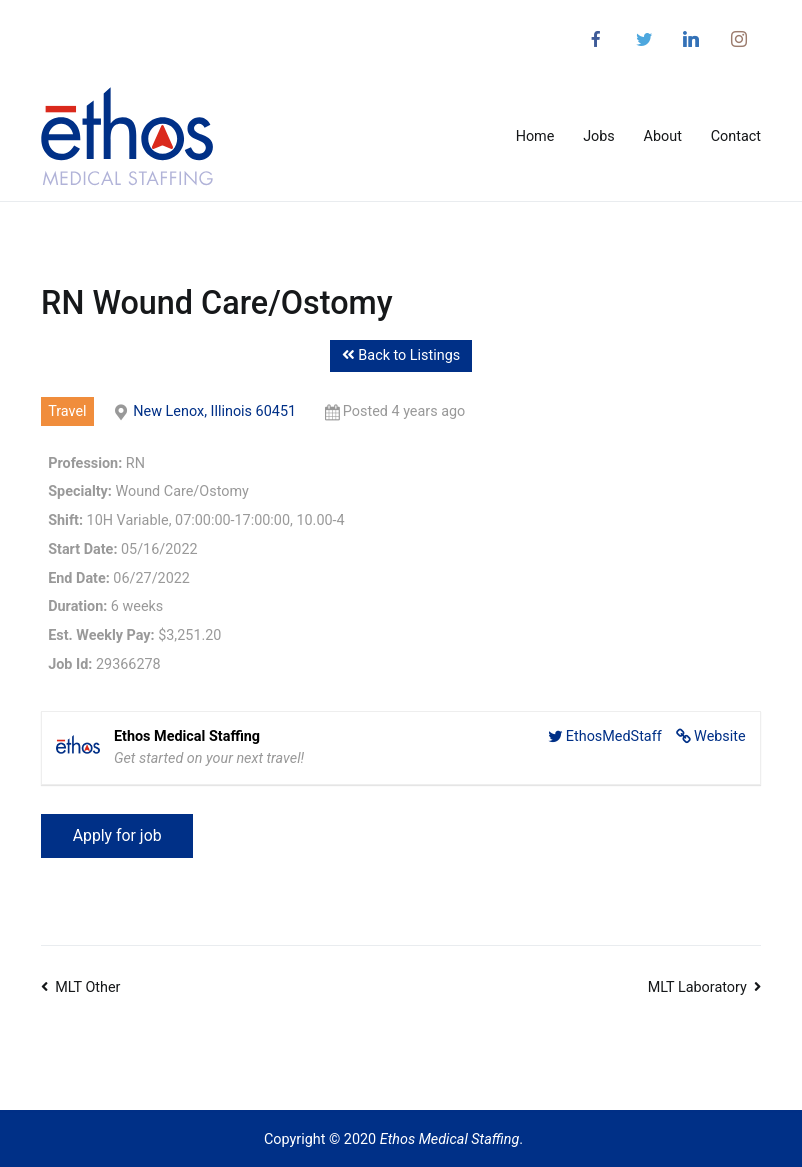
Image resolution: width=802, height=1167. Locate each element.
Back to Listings (401, 355)
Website (720, 736)
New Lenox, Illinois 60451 (214, 411)
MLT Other (87, 987)
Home (535, 136)
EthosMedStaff (614, 736)
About (663, 136)
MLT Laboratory (697, 987)
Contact (736, 136)
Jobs (599, 136)
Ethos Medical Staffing (450, 1139)
